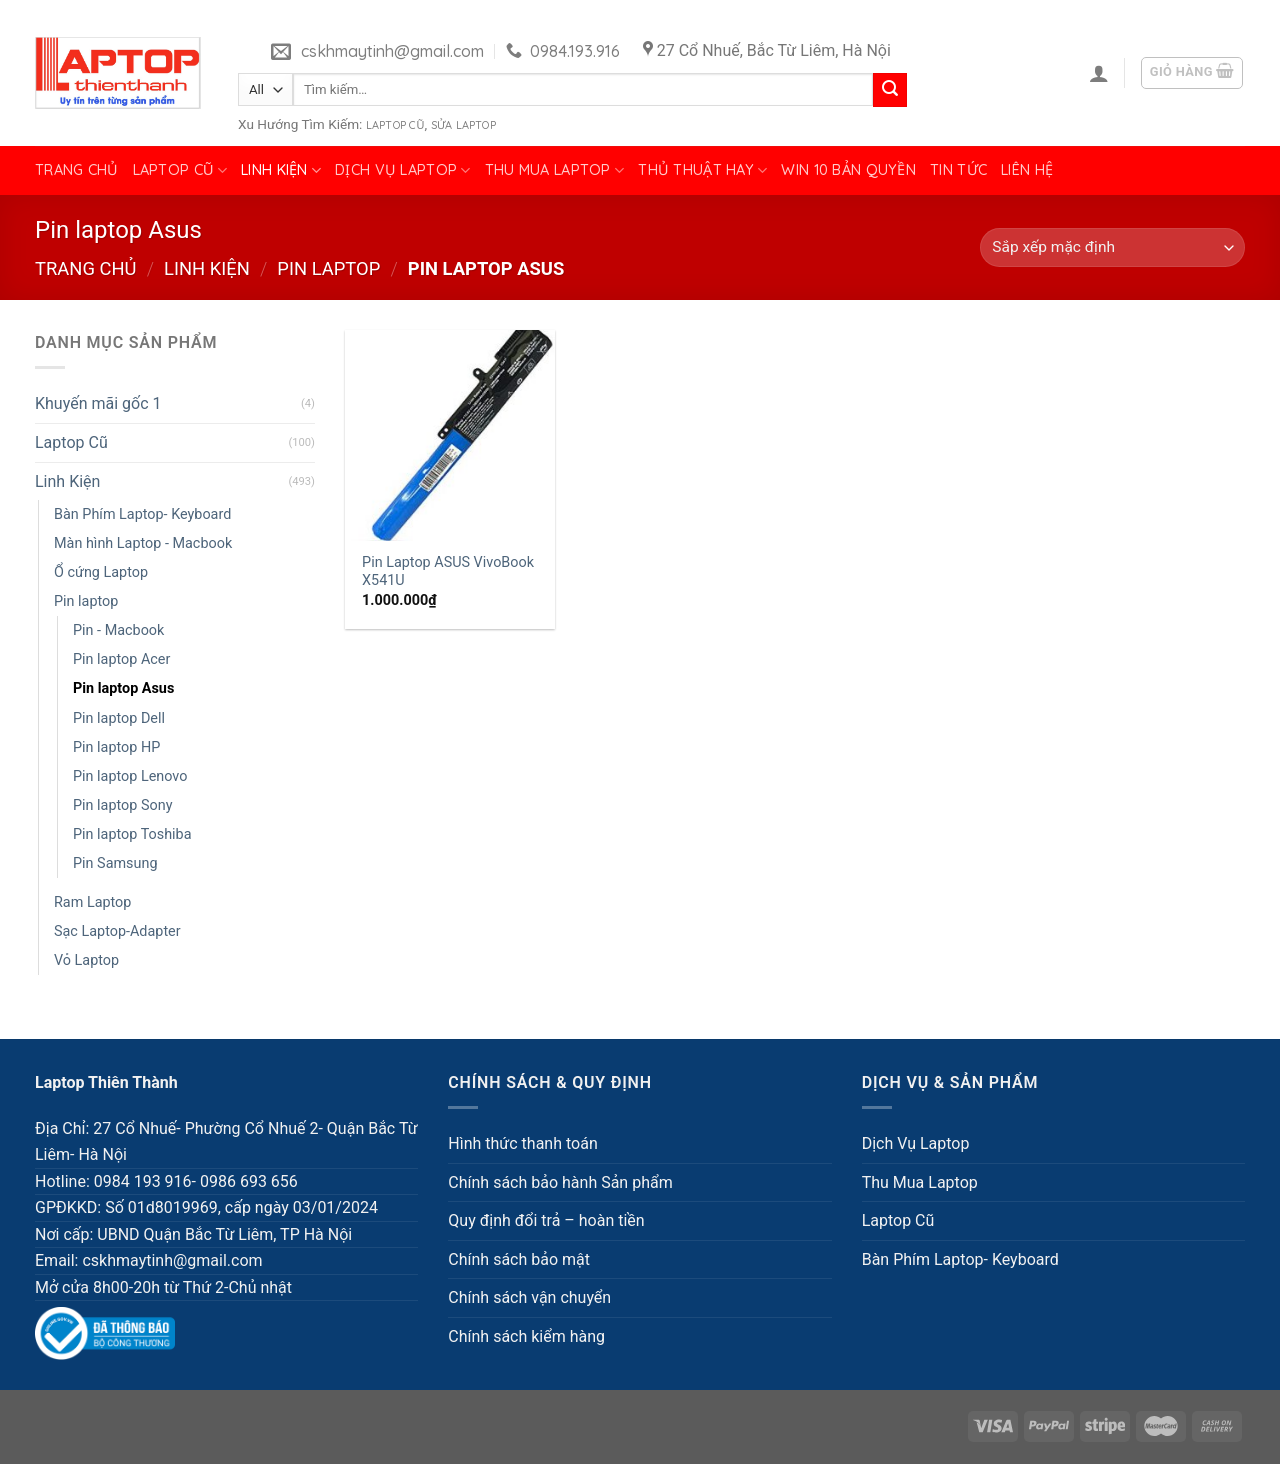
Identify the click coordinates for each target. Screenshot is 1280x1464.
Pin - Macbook (118, 630)
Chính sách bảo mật (519, 1259)
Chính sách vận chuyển (529, 1297)
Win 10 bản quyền (848, 170)
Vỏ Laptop (86, 960)
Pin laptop (328, 268)
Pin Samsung (115, 863)
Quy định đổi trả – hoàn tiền (546, 1220)
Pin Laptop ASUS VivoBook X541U (448, 572)
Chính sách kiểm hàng (526, 1336)
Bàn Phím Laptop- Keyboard (142, 514)
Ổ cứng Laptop (101, 572)
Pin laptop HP (116, 747)
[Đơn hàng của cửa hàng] (1112, 247)
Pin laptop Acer (121, 659)
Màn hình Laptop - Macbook (143, 543)
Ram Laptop (92, 902)
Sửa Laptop (463, 125)
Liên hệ (1027, 170)
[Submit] (890, 90)
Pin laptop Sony (122, 805)
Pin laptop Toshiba (132, 834)
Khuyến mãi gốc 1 (98, 403)
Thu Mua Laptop (555, 170)
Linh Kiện (281, 170)
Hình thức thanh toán (522, 1143)
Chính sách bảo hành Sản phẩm (560, 1182)
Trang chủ (77, 170)
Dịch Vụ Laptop (403, 170)
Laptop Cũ (395, 125)
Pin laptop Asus (123, 688)
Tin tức (958, 170)
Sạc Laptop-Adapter (117, 931)
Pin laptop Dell (119, 718)
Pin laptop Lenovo (130, 776)
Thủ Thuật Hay (702, 170)
